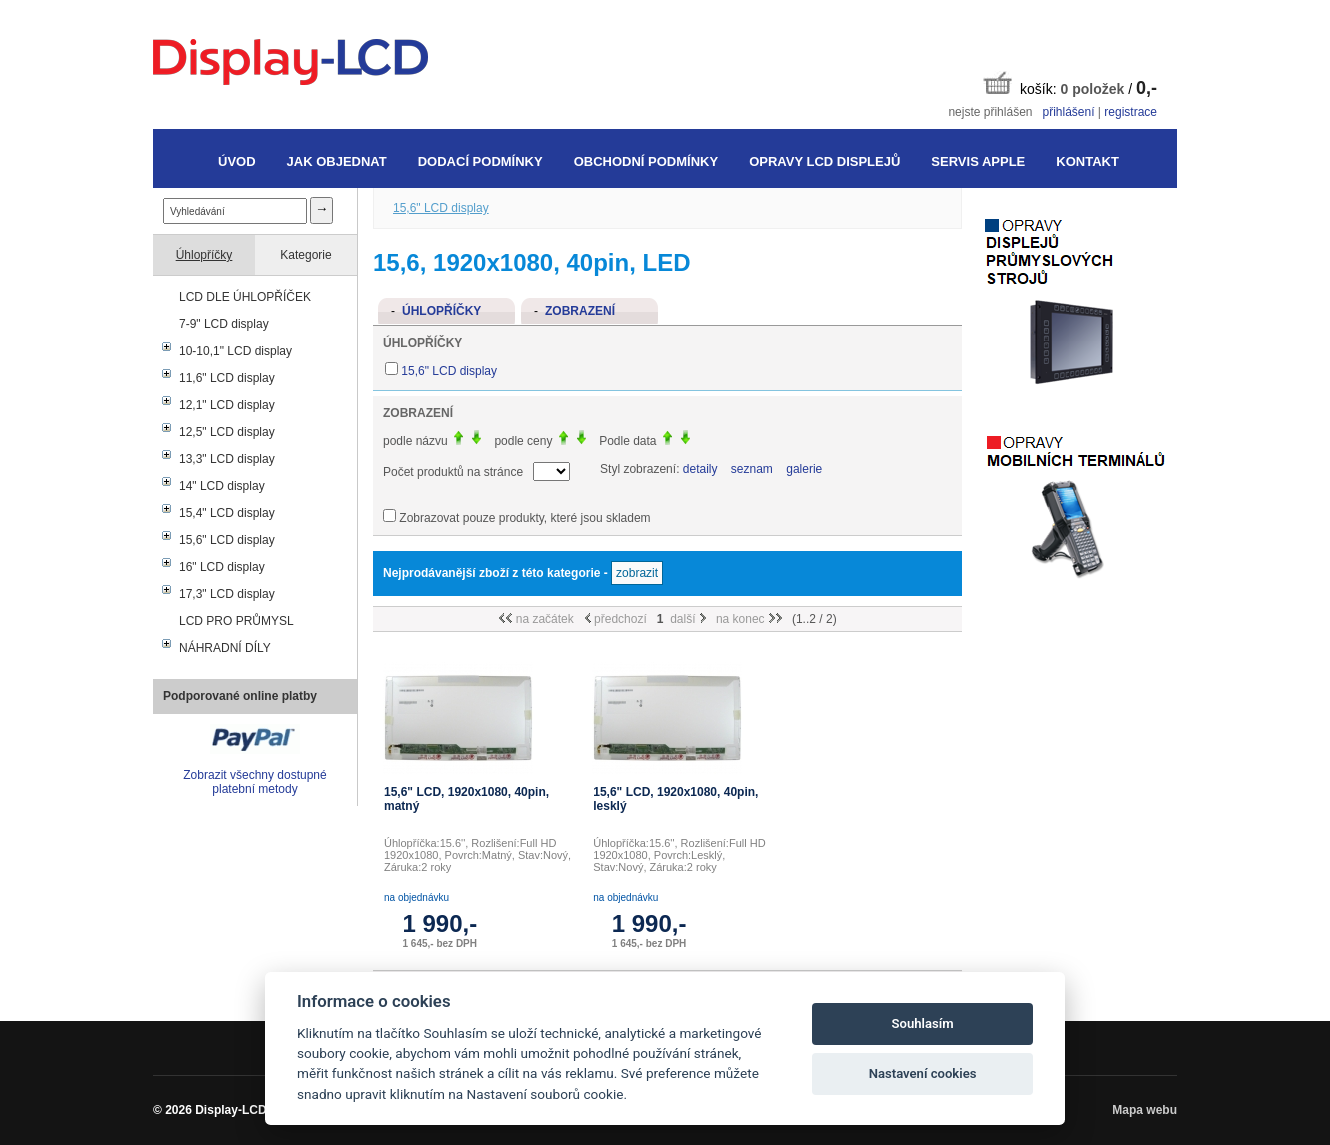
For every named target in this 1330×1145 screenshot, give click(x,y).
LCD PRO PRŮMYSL (236, 621)
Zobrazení (580, 311)
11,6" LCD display (227, 378)
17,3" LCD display (227, 594)
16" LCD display (222, 567)
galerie (804, 469)
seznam (752, 469)
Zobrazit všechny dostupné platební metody (254, 782)
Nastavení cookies (923, 1073)
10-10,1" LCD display (235, 351)
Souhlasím (923, 1023)
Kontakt (1087, 161)
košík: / (1070, 84)
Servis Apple (978, 161)
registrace (1130, 112)
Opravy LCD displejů (824, 161)
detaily (700, 469)
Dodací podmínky (480, 161)
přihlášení (1068, 112)
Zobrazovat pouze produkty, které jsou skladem (524, 518)
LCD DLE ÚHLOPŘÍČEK (245, 297)
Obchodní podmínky (646, 161)
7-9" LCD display (224, 324)
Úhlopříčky (204, 255)
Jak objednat (337, 161)
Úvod (237, 161)
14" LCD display (222, 486)
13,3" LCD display (227, 459)
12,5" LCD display (227, 432)
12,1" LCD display (227, 405)
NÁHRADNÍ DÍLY (225, 648)
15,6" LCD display (227, 540)
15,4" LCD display (227, 513)
